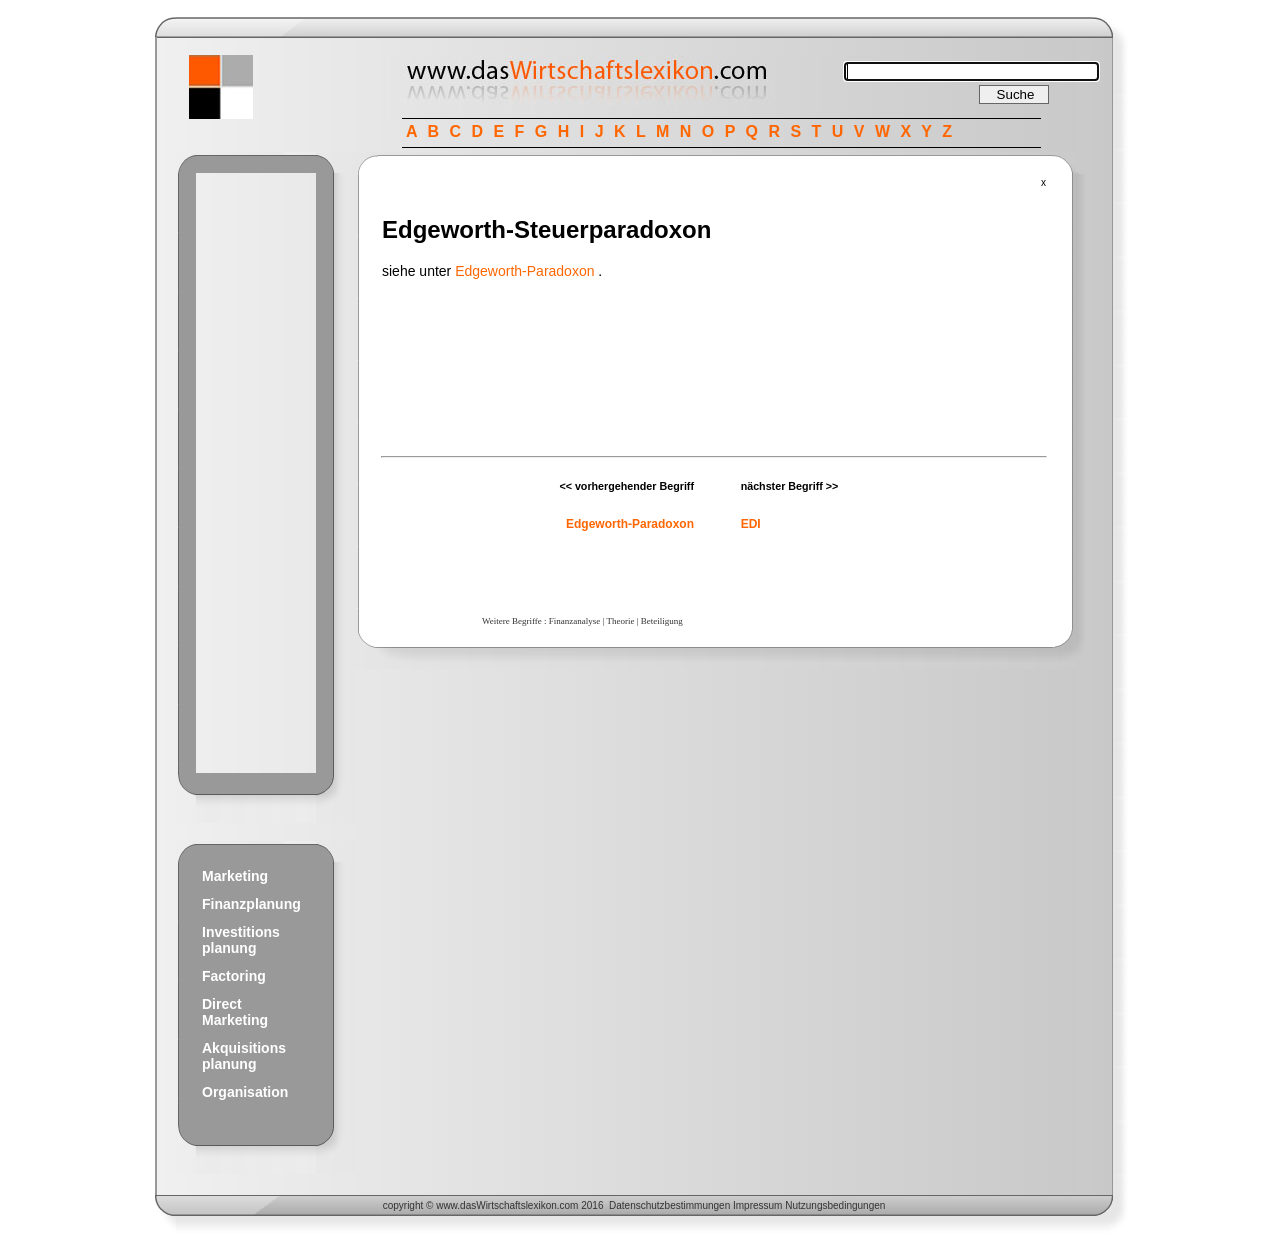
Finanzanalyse (574, 621)
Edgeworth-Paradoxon (524, 271)
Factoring (234, 976)
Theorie (620, 621)
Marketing (235, 876)
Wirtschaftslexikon (516, 1205)
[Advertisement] (256, 473)
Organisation (245, 1092)
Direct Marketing (235, 1012)
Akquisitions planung (244, 1056)
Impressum (757, 1205)
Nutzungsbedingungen (835, 1205)
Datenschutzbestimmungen (669, 1205)
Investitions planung (241, 940)
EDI (751, 524)
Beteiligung (662, 621)
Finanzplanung (251, 904)
